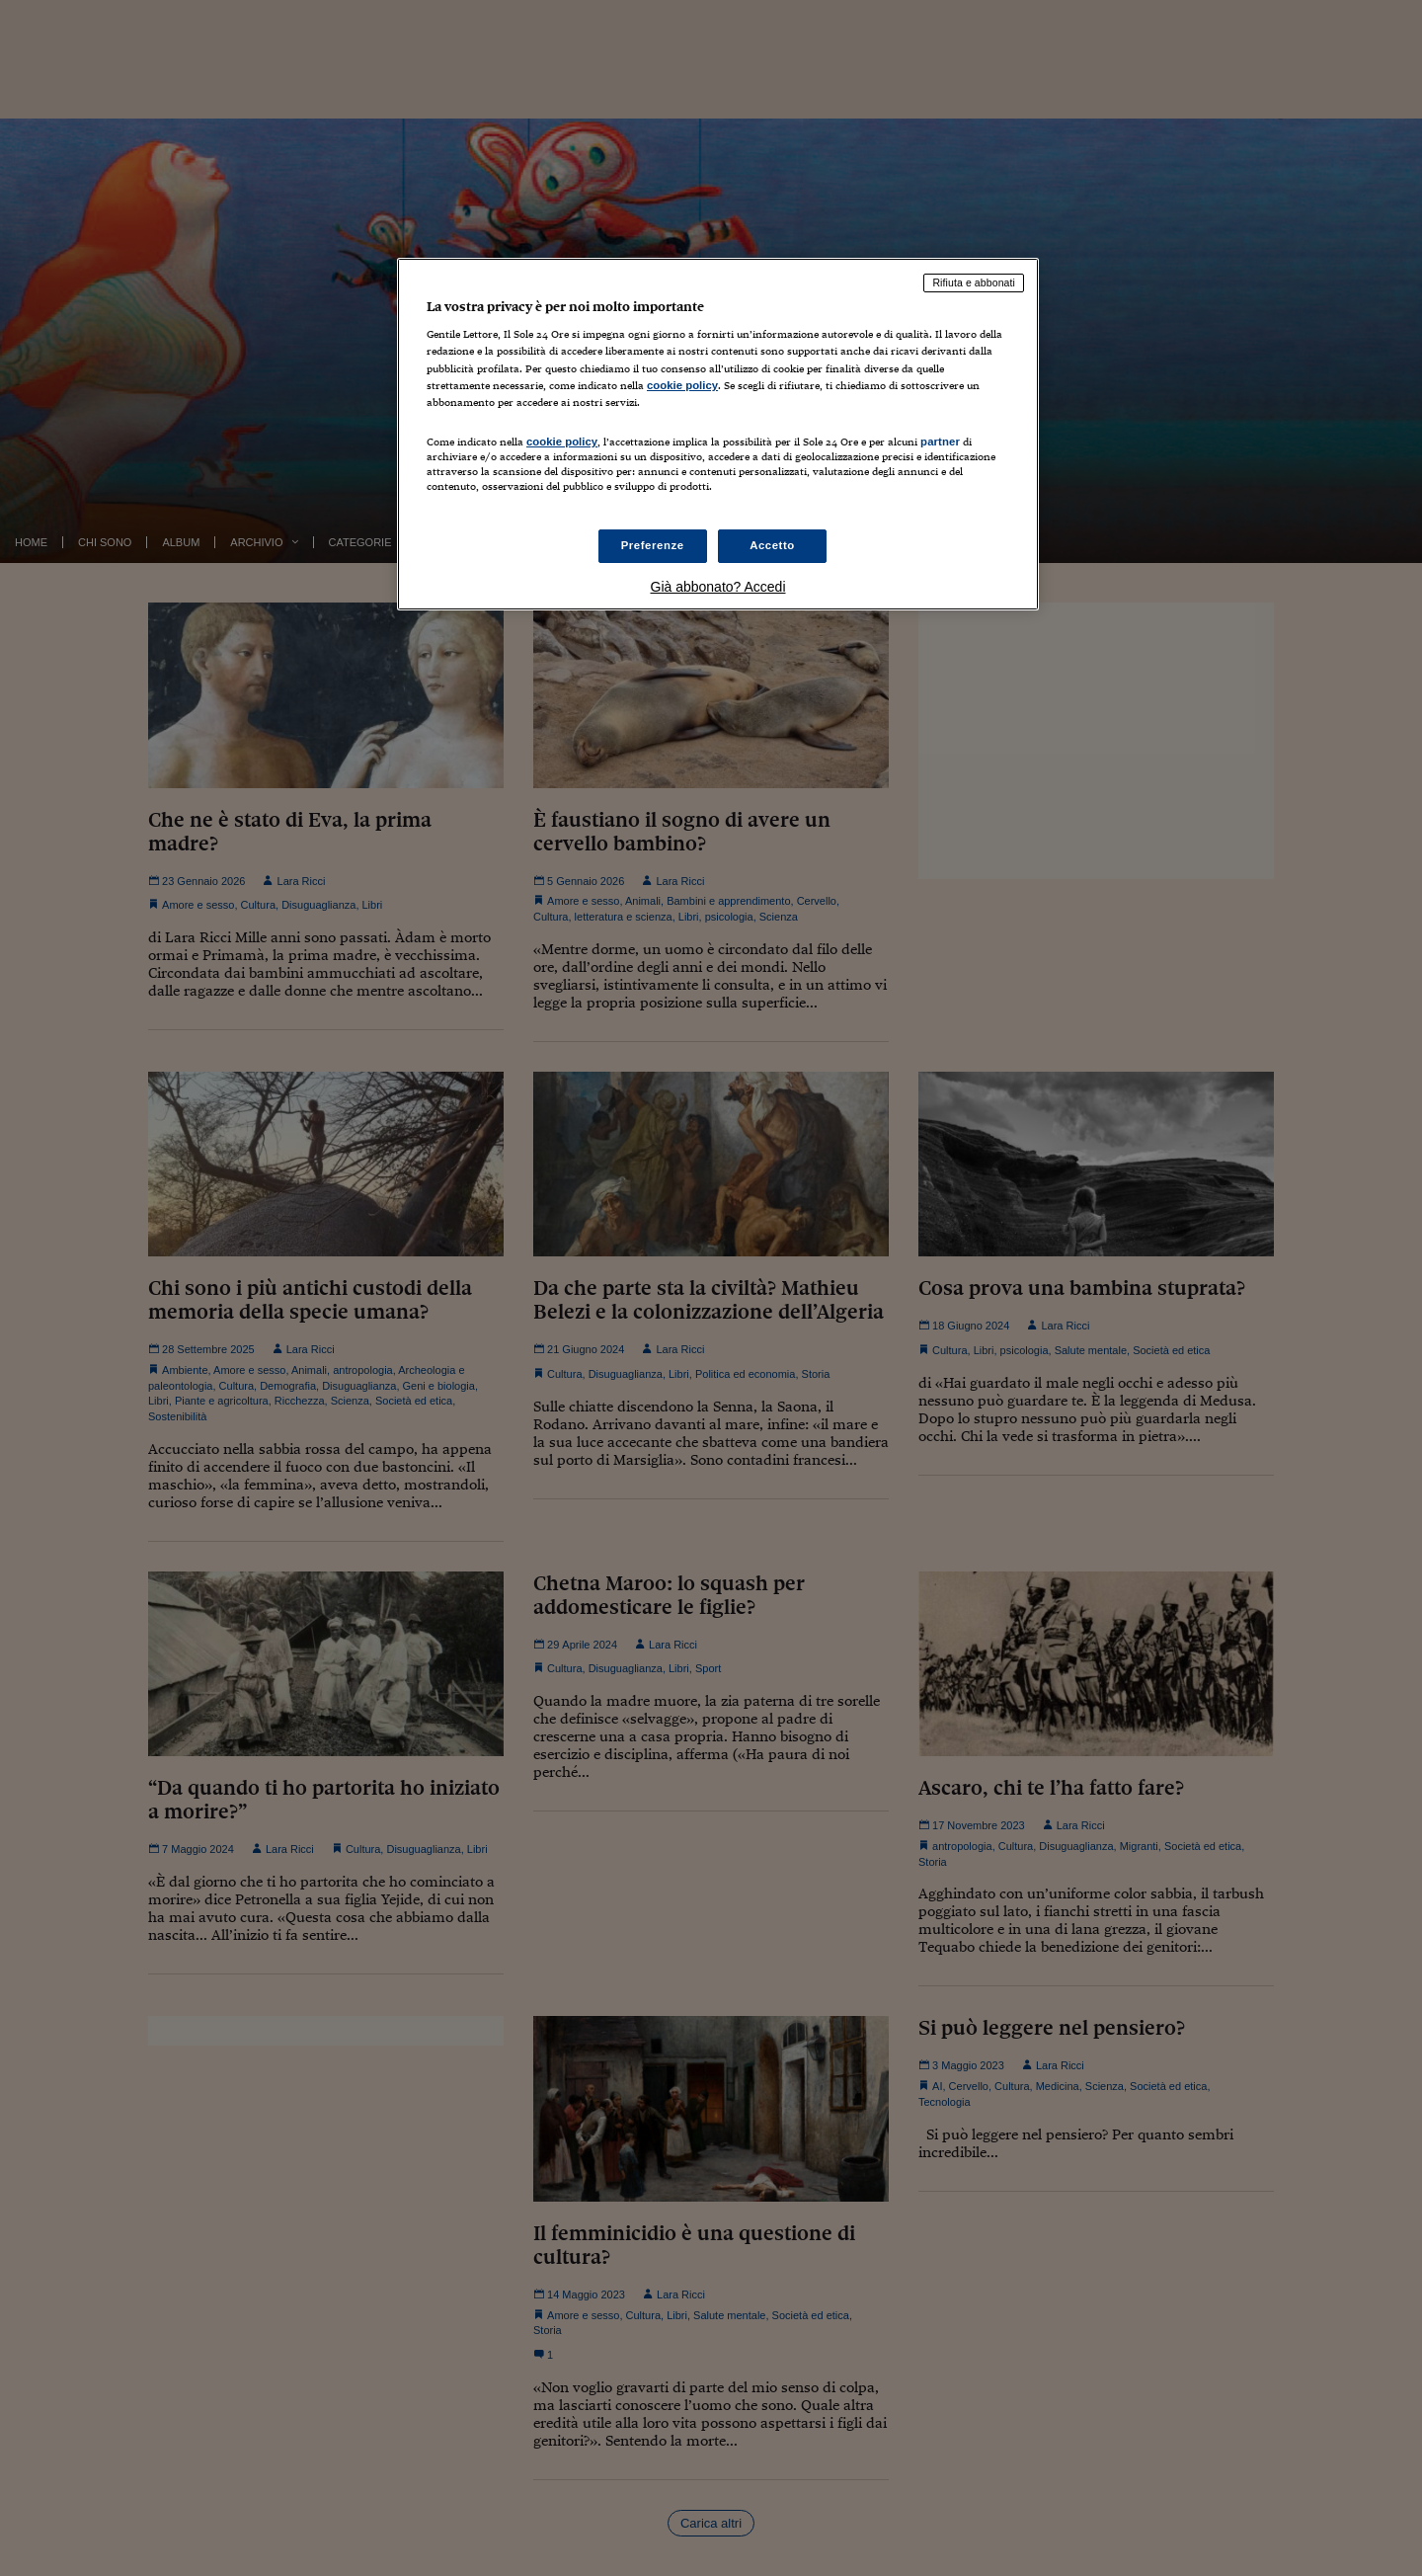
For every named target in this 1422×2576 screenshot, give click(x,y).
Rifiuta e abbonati (973, 282)
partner (940, 441)
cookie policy (682, 385)
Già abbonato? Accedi (718, 587)
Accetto (772, 545)
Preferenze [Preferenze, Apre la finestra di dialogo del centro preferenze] (652, 545)
